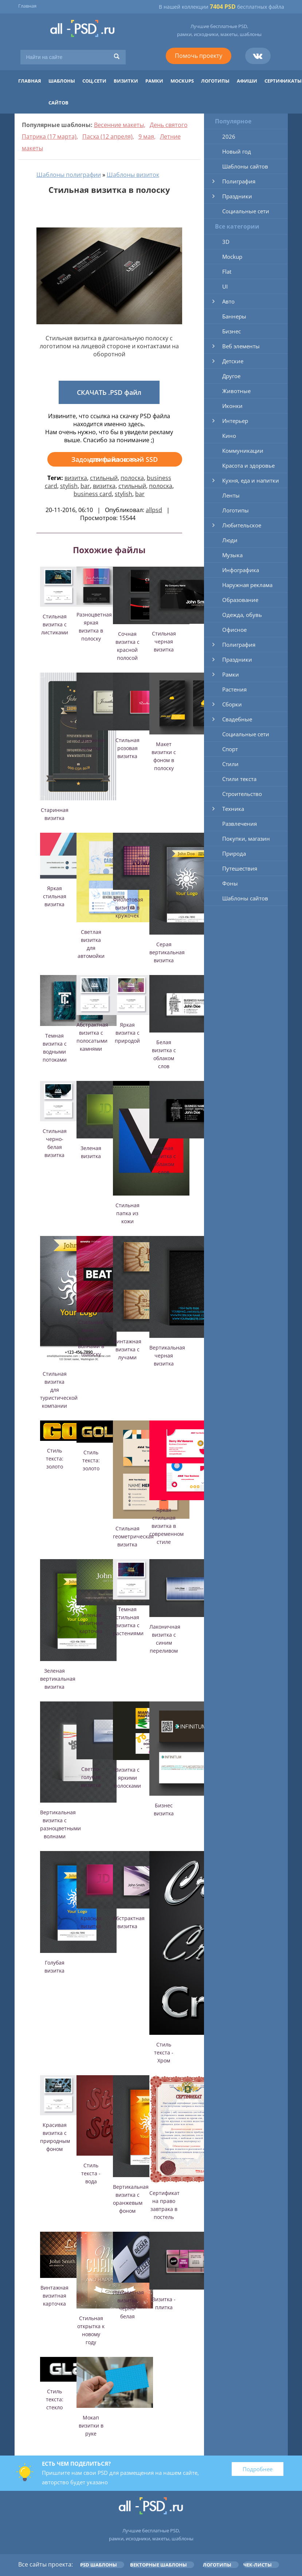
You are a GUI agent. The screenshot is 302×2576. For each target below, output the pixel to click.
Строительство (242, 793)
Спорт (230, 749)
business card (93, 494)
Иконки (232, 405)
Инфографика (240, 570)
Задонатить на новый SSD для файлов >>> (114, 459)
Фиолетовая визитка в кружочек (128, 907)
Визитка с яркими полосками (127, 1777)
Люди (230, 540)
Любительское (241, 525)
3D (226, 241)
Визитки (126, 81)
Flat (226, 271)
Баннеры (234, 316)
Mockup (232, 256)
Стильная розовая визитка (127, 748)
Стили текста (239, 778)
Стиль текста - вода (91, 2173)
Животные (236, 391)
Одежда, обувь (242, 614)
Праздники (237, 196)
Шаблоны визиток (133, 175)
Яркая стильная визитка (54, 896)
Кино (229, 435)
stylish (69, 486)
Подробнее (257, 2469)
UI (225, 286)
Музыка (232, 555)
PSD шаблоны (98, 2564)
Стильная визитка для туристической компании (59, 1389)
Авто (228, 301)
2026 (228, 136)
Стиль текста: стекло (54, 2399)
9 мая (146, 136)
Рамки (154, 81)
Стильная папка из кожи (127, 1213)
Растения (234, 689)
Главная (27, 6)
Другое (231, 376)
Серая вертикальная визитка (167, 952)
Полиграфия (238, 181)
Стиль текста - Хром (163, 2052)
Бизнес (231, 331)
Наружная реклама (247, 584)
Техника (233, 808)
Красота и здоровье (248, 465)
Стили (230, 764)
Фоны (230, 883)
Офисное (234, 629)
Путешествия (239, 868)
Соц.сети (94, 81)
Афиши (247, 81)
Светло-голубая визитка (91, 1776)
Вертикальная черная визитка (167, 1355)
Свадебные (237, 719)
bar (85, 486)
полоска (132, 478)
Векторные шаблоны (158, 2564)
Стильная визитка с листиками (54, 624)
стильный (104, 478)
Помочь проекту (198, 56)
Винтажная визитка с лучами (127, 1349)
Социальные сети (245, 211)
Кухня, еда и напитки (250, 480)
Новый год (236, 151)
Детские (232, 361)
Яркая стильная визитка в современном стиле (166, 1525)
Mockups (182, 81)
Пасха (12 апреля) (107, 136)
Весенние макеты (119, 125)
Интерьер (235, 420)
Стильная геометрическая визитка (133, 1536)
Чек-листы (257, 2564)
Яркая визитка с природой (127, 1032)
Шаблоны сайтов (245, 166)
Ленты (231, 495)
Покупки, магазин (246, 838)
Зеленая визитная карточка (91, 1623)
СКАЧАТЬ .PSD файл (109, 392)
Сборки (232, 704)
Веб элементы (241, 346)
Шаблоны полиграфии (68, 175)
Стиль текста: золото (54, 1458)
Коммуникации (242, 450)
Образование (240, 599)
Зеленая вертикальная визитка (57, 1678)
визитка (75, 478)
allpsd (154, 510)
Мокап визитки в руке (91, 2425)
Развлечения (239, 823)
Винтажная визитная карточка (54, 2295)
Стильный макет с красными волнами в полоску (91, 1338)
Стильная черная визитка (164, 641)
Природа (234, 853)
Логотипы (215, 81)
